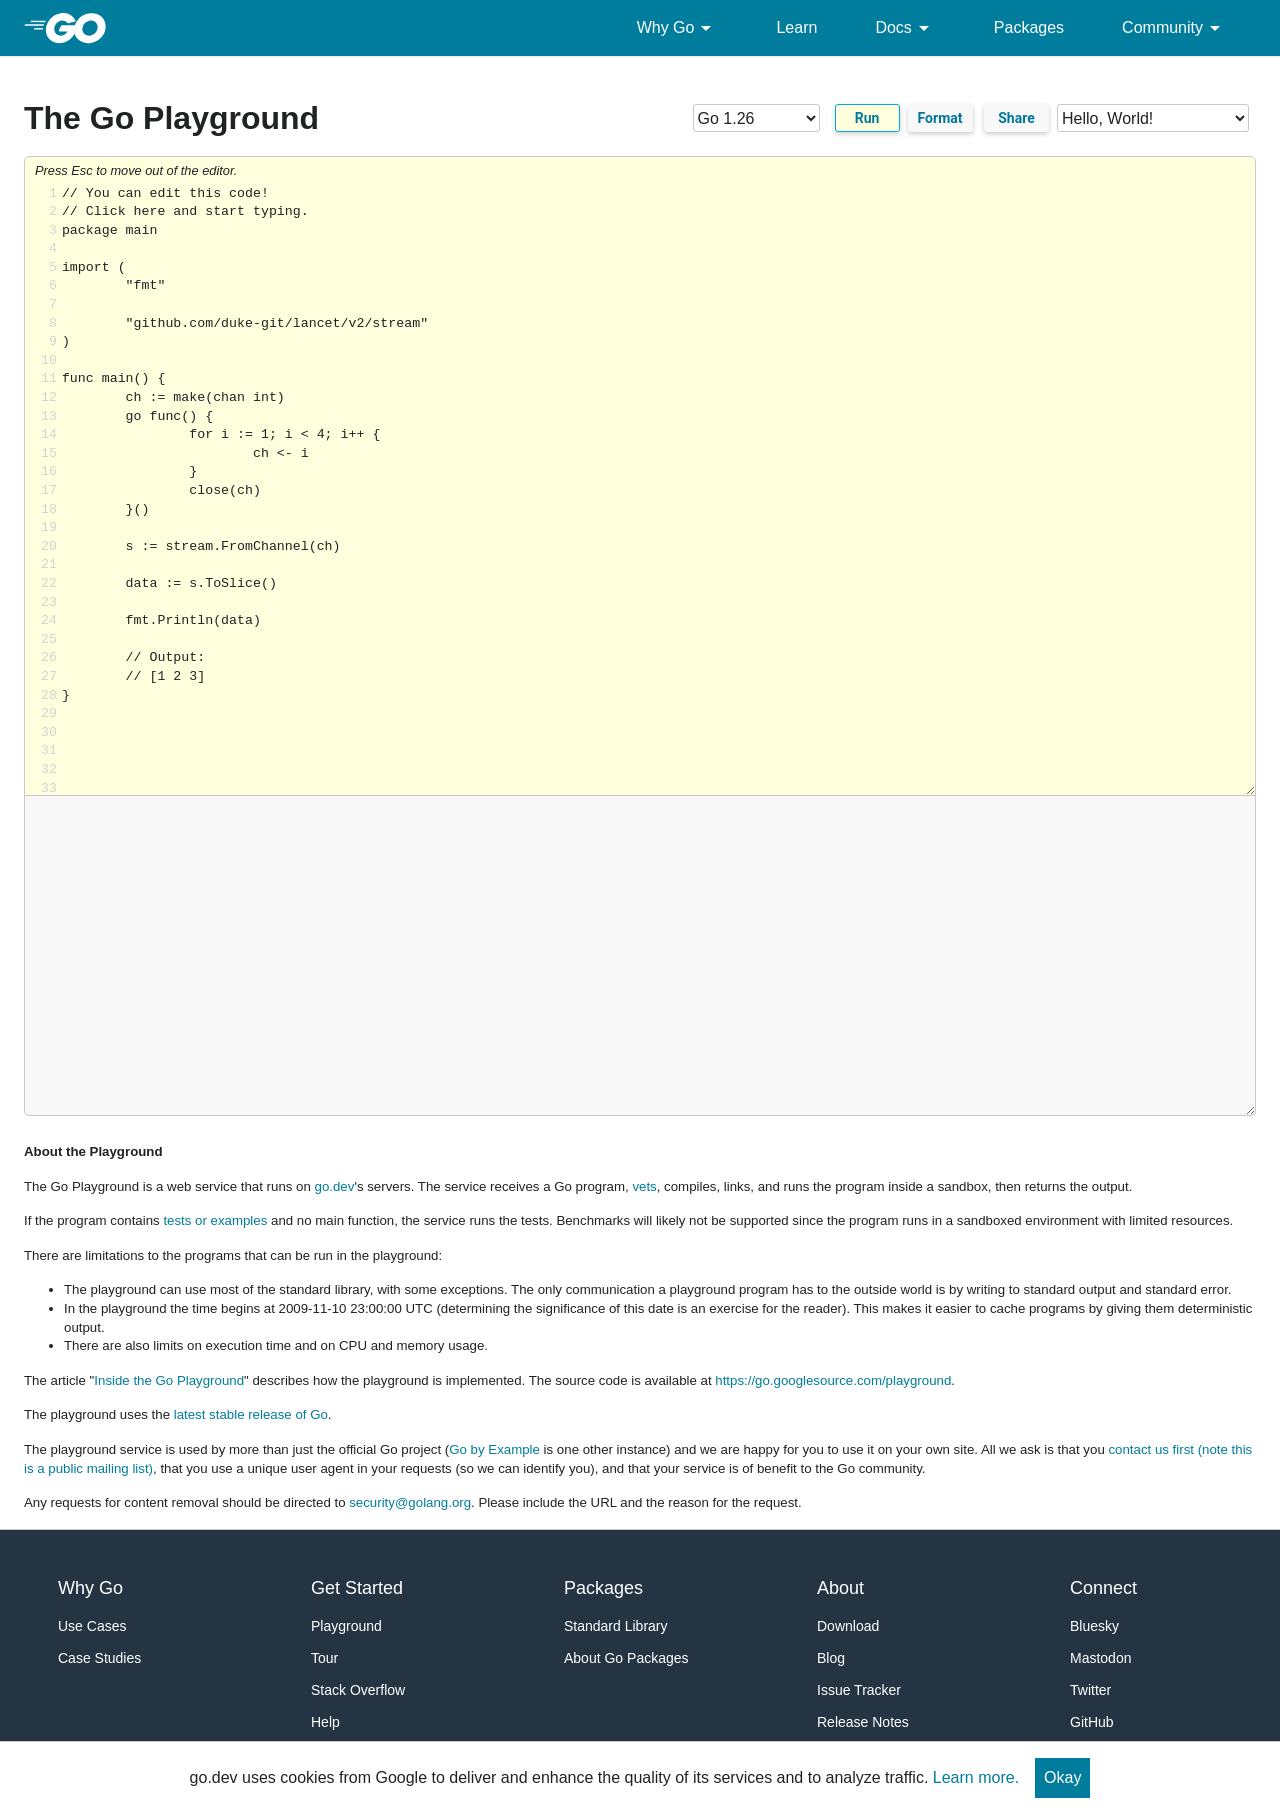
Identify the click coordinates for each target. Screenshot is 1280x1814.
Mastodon (1100, 1658)
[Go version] (756, 118)
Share (1016, 118)
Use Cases (92, 1626)
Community (1174, 28)
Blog (831, 1658)
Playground (346, 1626)
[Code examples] (1153, 118)
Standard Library (616, 1626)
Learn (796, 27)
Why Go (678, 28)
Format (940, 118)
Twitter (1090, 1690)
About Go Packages (626, 1658)
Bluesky (1094, 1626)
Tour (324, 1658)
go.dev (335, 1186)
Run (867, 118)
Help (325, 1722)
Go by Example (494, 1449)
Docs (905, 28)
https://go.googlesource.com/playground (833, 1380)
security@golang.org (410, 1502)
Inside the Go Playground (169, 1380)
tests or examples (215, 1220)
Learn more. (976, 1777)
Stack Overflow (358, 1690)
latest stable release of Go (251, 1414)
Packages (1029, 27)
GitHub (1092, 1722)
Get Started (357, 1588)
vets (644, 1186)
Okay (1062, 1777)
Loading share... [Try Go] (658, 490)
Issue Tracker (859, 1690)
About (840, 1588)
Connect (1103, 1588)
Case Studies (99, 1658)
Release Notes (863, 1722)
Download (848, 1626)
